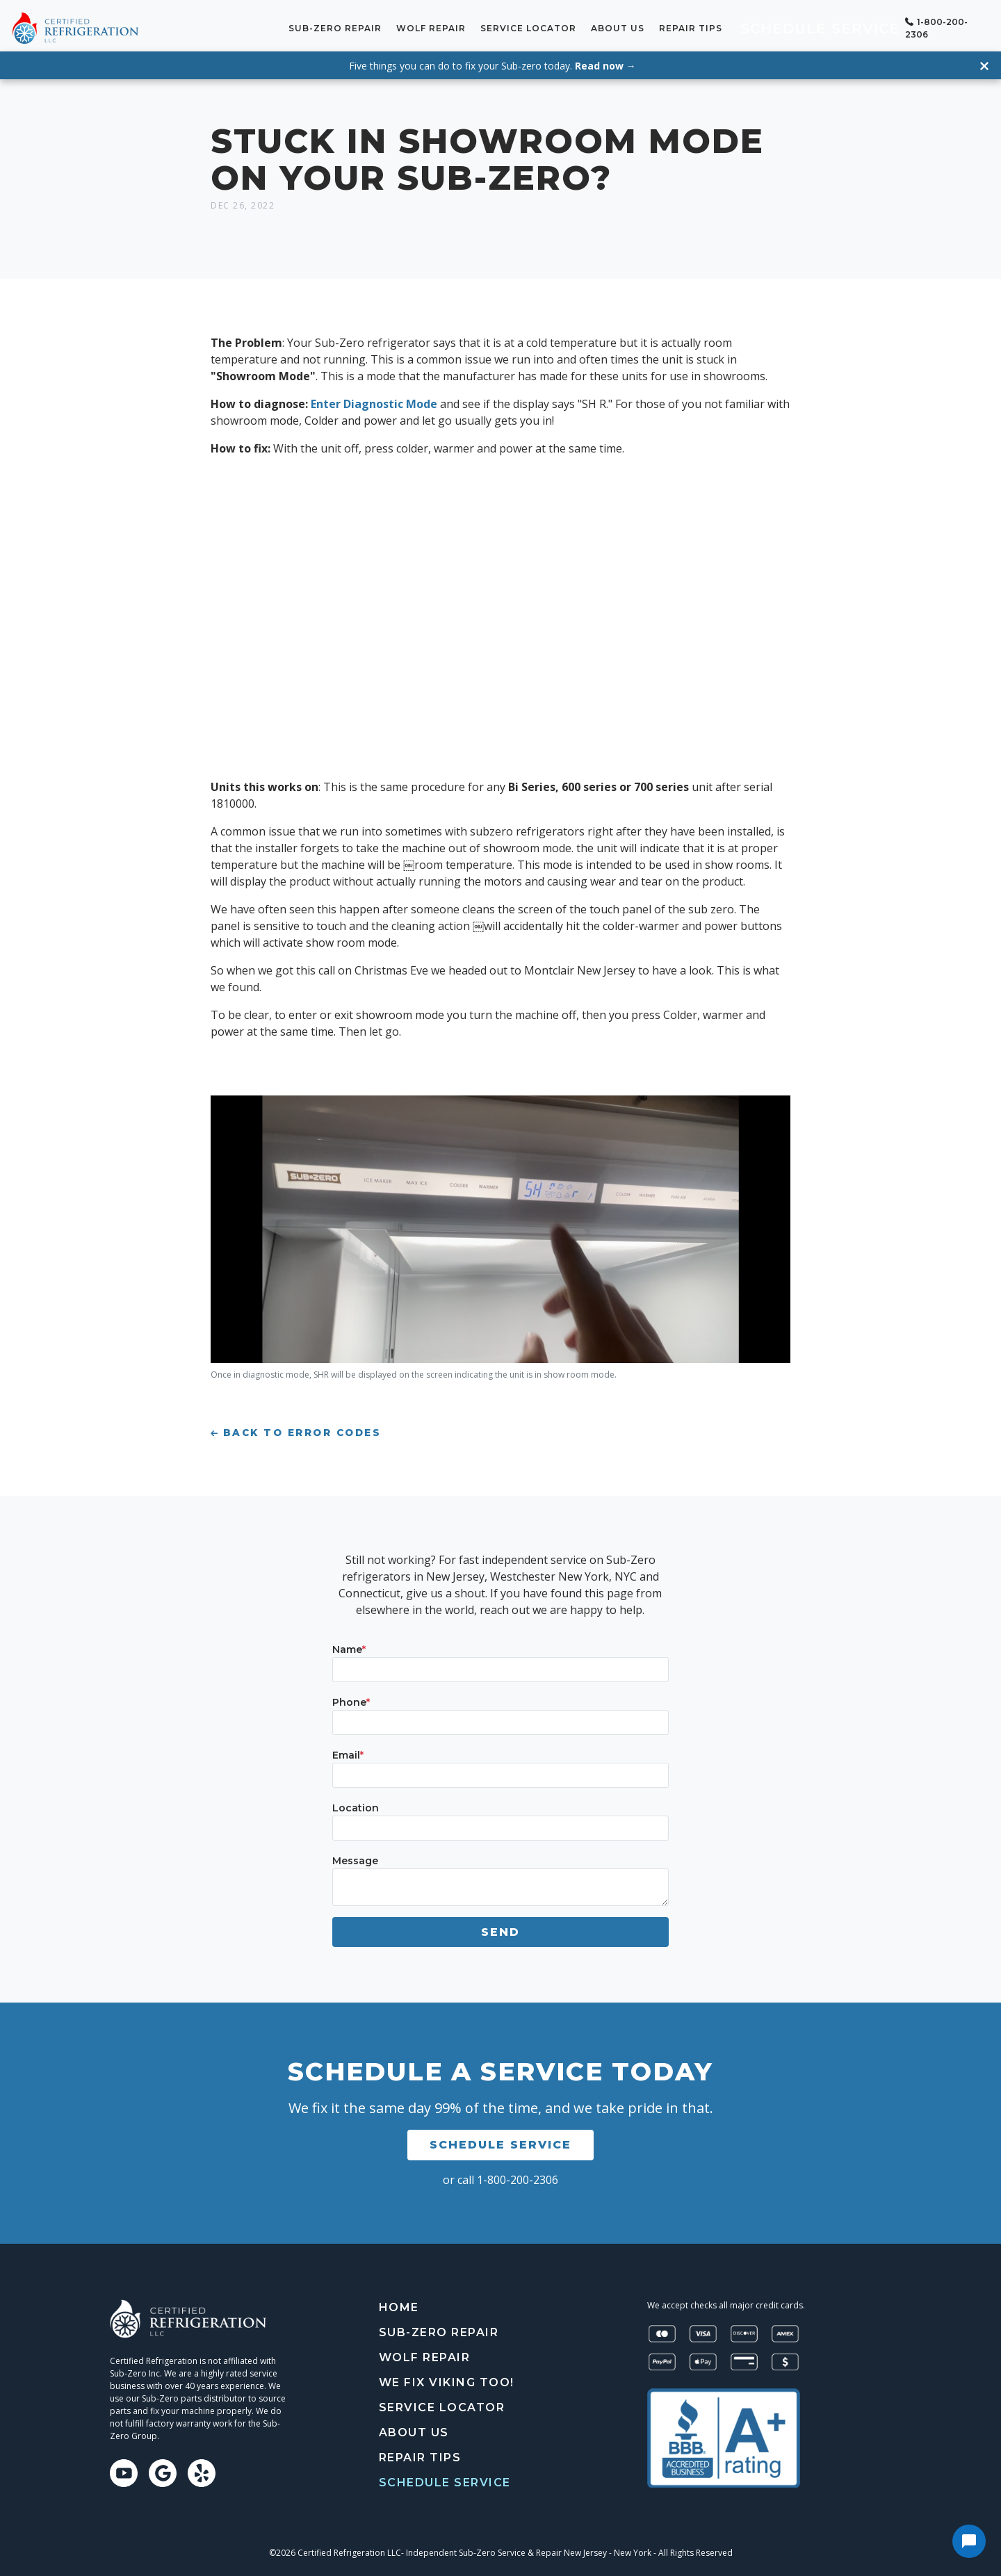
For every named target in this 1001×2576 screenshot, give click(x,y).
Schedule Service (837, 25)
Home (399, 2301)
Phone (351, 1696)
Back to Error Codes (296, 1427)
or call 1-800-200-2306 (500, 2174)
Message (355, 1855)
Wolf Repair (475, 25)
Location (355, 1802)
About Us (662, 25)
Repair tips (735, 25)
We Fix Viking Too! (446, 2376)
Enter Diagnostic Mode (375, 399)
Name (349, 1644)
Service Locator (573, 25)
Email (348, 1749)
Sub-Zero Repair (380, 25)
